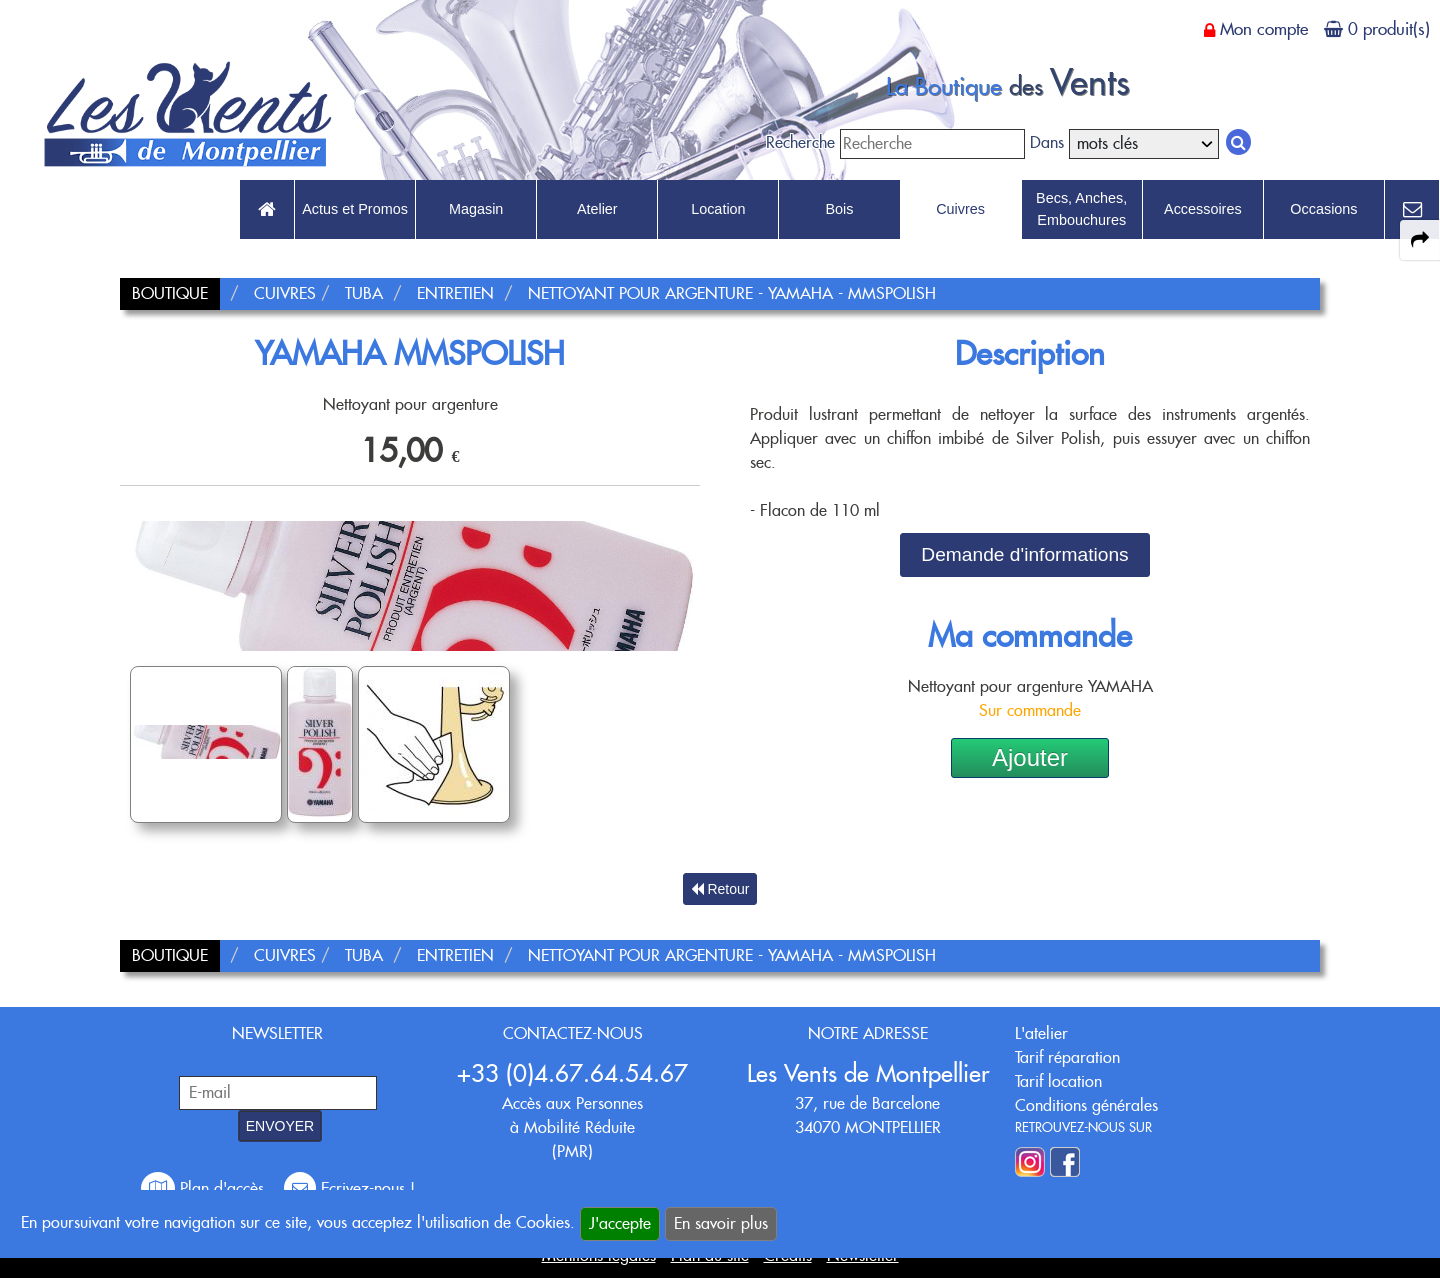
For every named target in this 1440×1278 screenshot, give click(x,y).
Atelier (597, 209)
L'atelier (1041, 1033)
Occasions (1323, 209)
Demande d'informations (1024, 554)
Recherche (800, 142)
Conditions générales (1086, 1105)
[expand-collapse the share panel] (1420, 240)
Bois (839, 209)
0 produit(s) (1389, 29)
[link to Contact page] (1412, 210)
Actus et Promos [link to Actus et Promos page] (355, 209)
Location (718, 209)
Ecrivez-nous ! (349, 1188)
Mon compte (1264, 29)
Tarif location (1058, 1081)
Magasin (476, 209)
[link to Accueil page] (267, 210)
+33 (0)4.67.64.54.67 (572, 1073)
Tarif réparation (1067, 1057)
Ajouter (1030, 757)
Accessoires (1203, 209)
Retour (720, 889)
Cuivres (960, 209)
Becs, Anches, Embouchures (1081, 209)
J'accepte (620, 1223)
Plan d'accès (205, 1188)
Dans (1047, 142)
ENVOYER (280, 1126)
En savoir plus (721, 1223)
